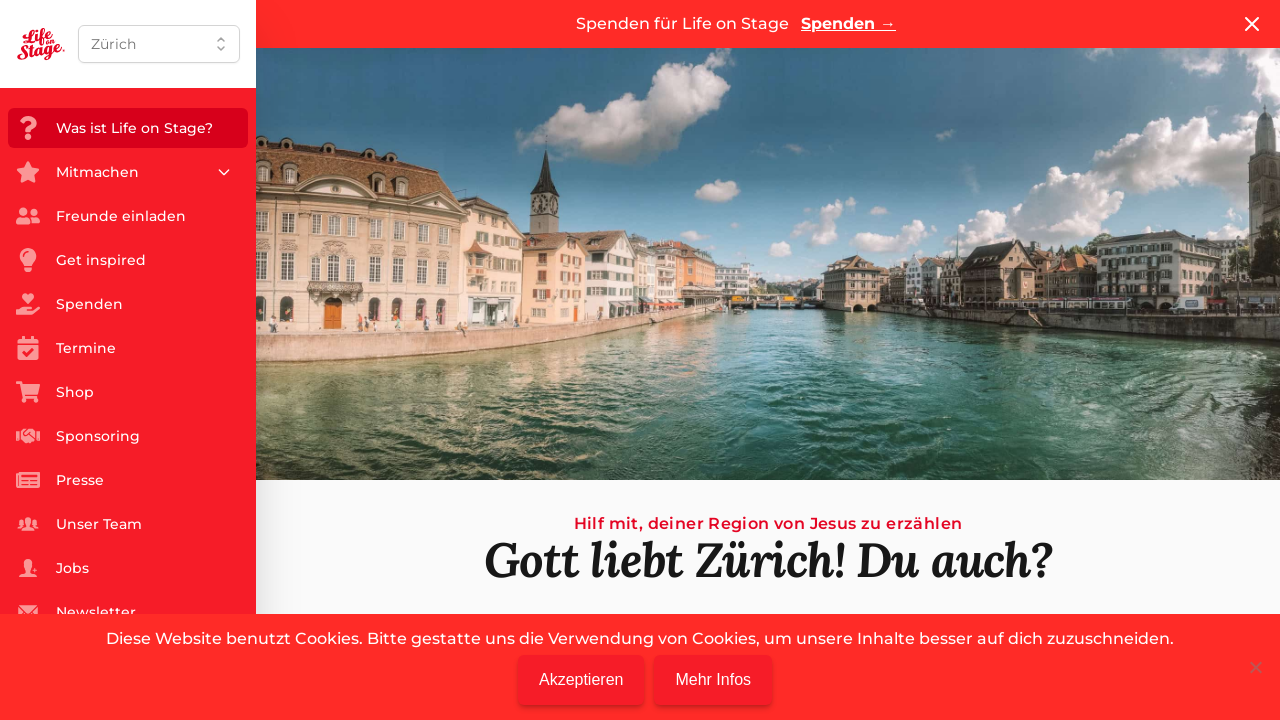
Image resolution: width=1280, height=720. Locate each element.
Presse (60, 480)
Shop (55, 392)
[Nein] (1255, 667)
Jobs (52, 568)
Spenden (848, 23)
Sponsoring (78, 436)
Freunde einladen (101, 216)
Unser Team (79, 524)
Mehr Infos (713, 679)
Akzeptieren (581, 679)
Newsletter (76, 612)
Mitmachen (124, 172)
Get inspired (81, 260)
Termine (66, 348)
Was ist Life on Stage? (114, 128)
